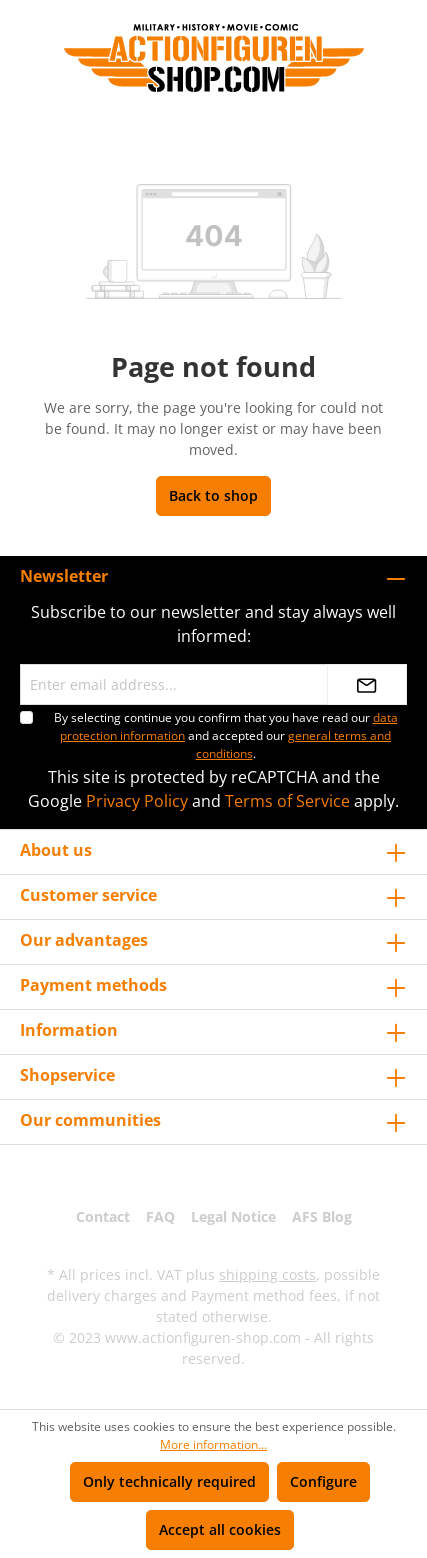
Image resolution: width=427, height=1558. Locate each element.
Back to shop (213, 495)
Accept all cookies (220, 1529)
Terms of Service (287, 801)
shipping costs (267, 1274)
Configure (323, 1481)
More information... (213, 1444)
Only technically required (169, 1481)
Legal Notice (233, 1216)
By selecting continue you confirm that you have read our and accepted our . (226, 735)
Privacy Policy (137, 801)
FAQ (160, 1216)
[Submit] (367, 684)
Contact (103, 1216)
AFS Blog (322, 1216)
